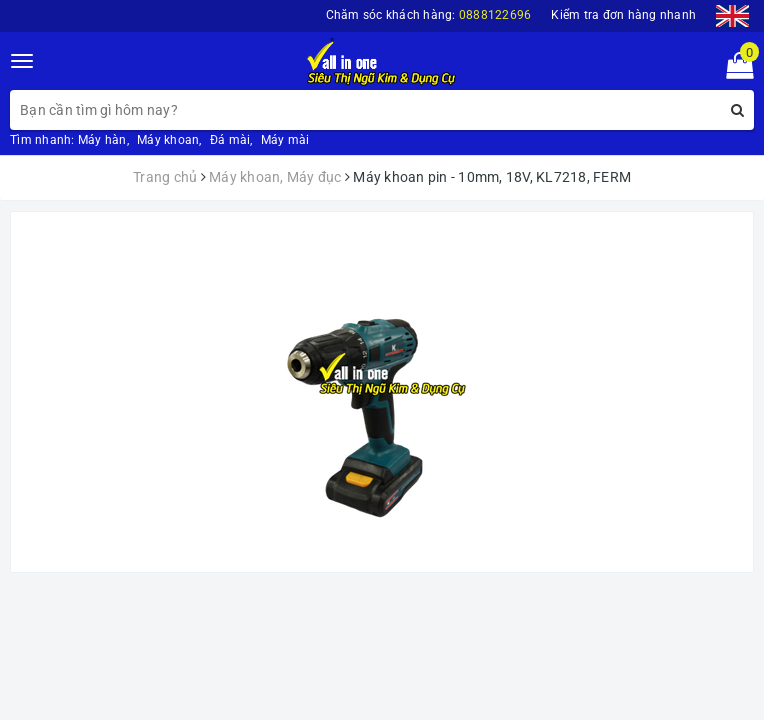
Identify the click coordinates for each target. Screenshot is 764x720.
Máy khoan (168, 140)
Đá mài (230, 140)
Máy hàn (102, 140)
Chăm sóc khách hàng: (429, 15)
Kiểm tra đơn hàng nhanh (623, 15)
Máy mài (285, 140)
